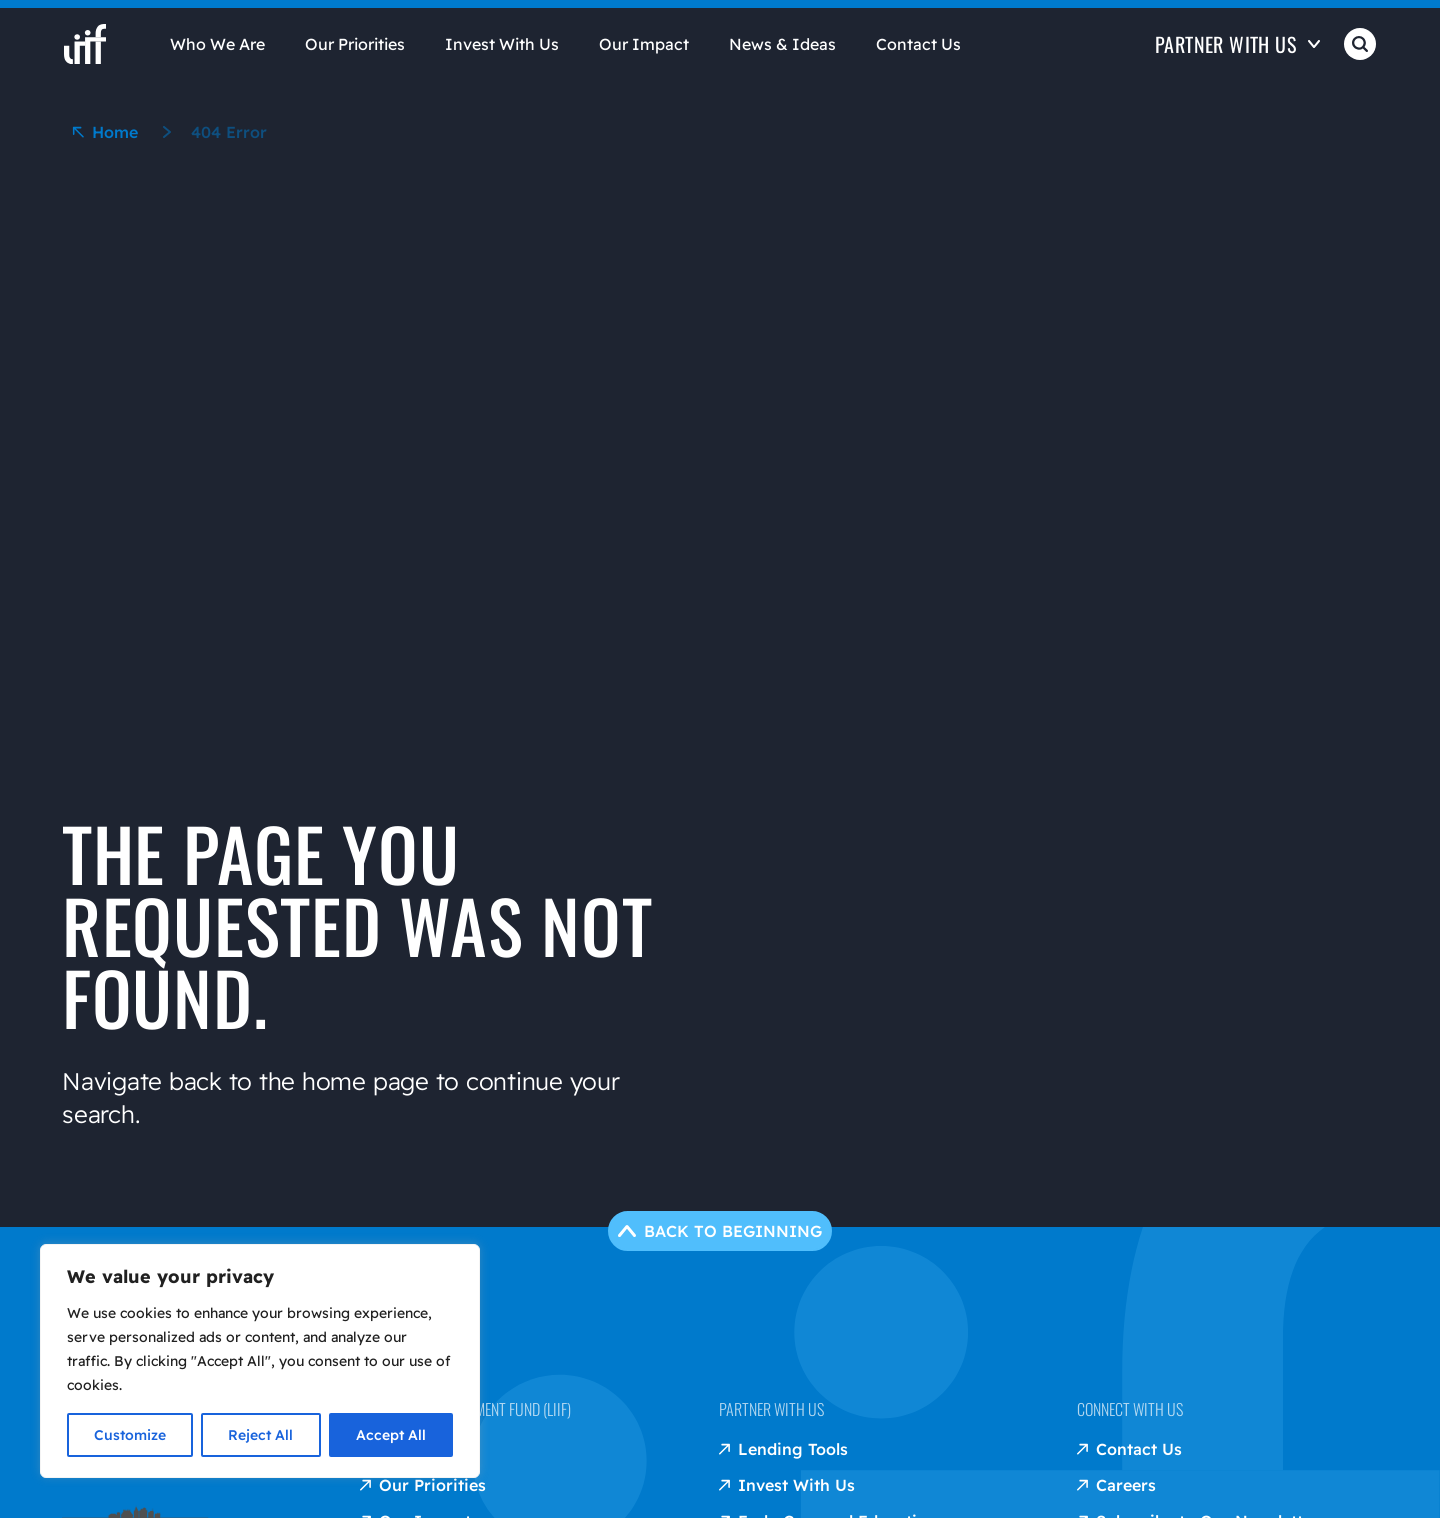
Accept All (391, 1435)
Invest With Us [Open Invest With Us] (502, 44)
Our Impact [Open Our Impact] (644, 44)
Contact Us (918, 44)
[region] (260, 1361)
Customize (130, 1435)
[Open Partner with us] (1237, 58)
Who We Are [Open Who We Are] (217, 44)
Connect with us (1130, 1409)
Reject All (260, 1435)
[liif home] (85, 44)
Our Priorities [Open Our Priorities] (355, 44)
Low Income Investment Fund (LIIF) (465, 1409)
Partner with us (771, 1409)
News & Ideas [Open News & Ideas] (782, 44)
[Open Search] (1360, 58)
